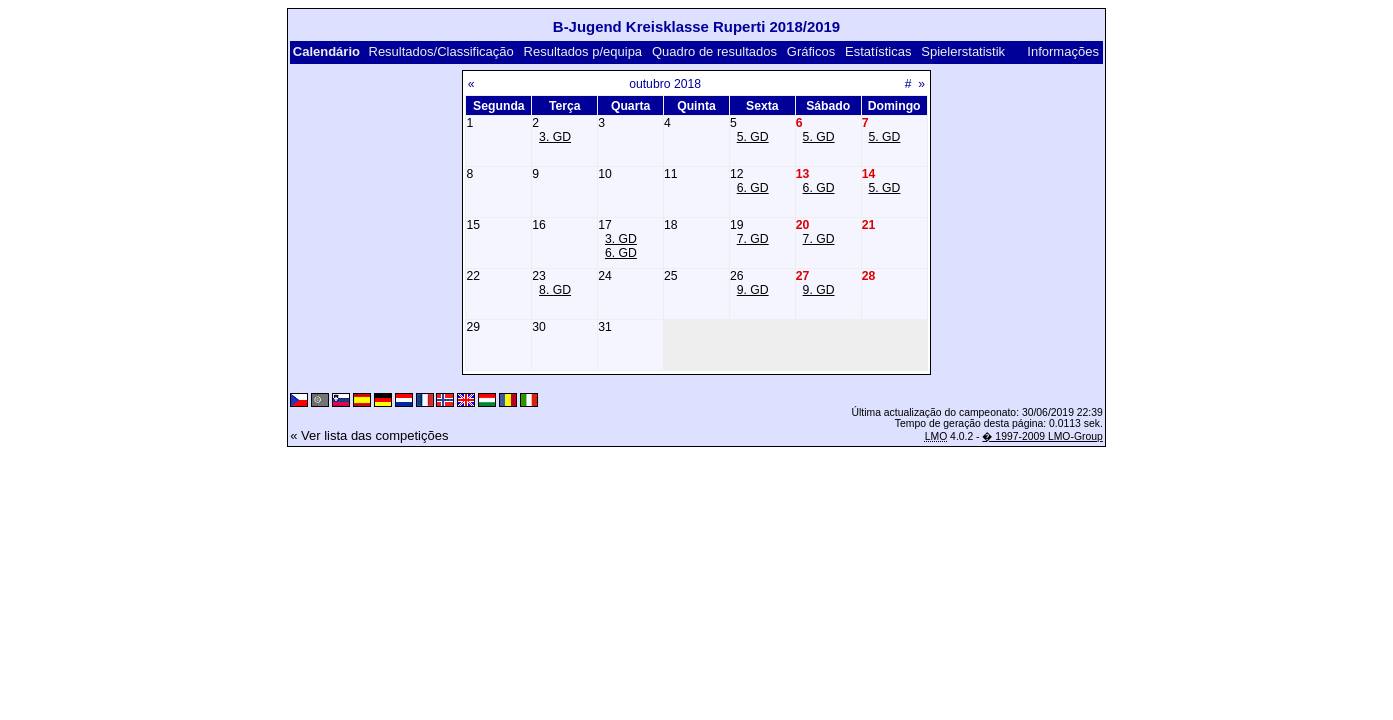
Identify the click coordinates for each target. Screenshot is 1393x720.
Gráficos (811, 51)
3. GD (555, 137)
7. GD (753, 239)
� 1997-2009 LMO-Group (1042, 436)
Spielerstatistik (963, 51)
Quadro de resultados (714, 51)
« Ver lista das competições (369, 435)
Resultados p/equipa (583, 51)
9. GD (753, 290)
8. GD (555, 290)
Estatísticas (878, 51)
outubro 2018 (665, 84)
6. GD (753, 188)
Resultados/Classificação (441, 51)
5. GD (753, 137)
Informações (1063, 51)
